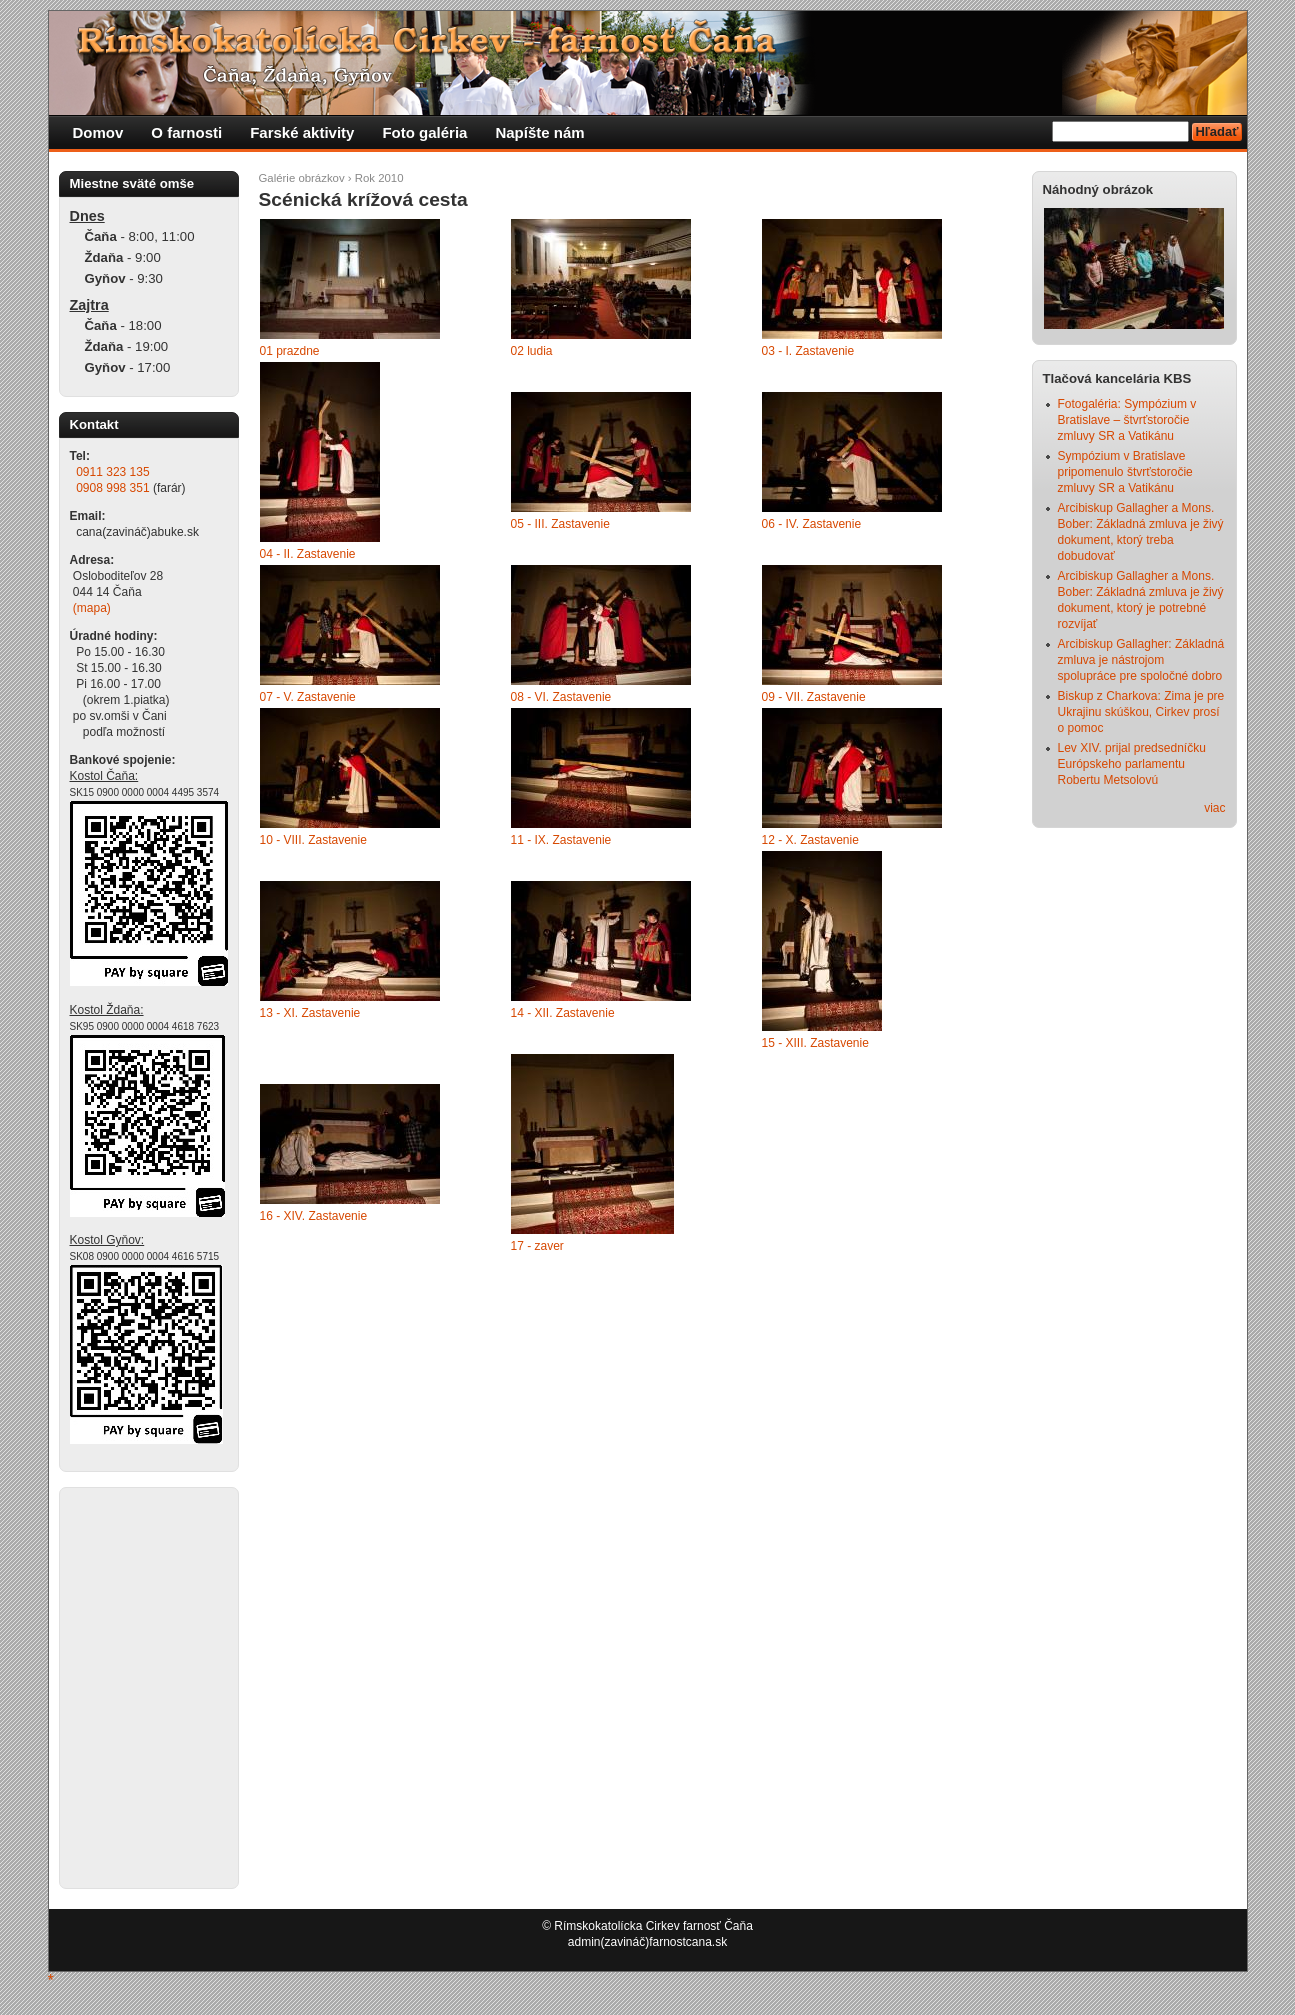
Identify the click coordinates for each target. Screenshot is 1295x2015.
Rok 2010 (379, 178)
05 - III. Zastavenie (560, 524)
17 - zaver (537, 1246)
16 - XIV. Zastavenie (314, 1216)
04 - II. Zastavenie (308, 554)
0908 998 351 (112, 488)
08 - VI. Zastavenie (561, 697)
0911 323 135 (112, 472)
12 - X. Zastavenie (810, 840)
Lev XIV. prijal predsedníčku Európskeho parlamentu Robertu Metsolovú (1132, 764)
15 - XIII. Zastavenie (815, 1043)
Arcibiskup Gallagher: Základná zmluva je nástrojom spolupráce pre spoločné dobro (1141, 660)
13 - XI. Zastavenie (310, 1013)
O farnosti (186, 132)
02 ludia (532, 351)
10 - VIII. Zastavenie (313, 840)
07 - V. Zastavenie (308, 697)
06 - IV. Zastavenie (812, 524)
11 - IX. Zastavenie (561, 840)
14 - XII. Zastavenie (563, 1013)
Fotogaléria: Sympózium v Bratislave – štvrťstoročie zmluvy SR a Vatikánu (1127, 420)
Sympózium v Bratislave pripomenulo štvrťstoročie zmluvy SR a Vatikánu (1125, 472)
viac (1214, 808)
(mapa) (92, 608)
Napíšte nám (539, 132)
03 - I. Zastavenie (808, 351)
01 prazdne (290, 351)
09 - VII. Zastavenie (814, 697)
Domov (98, 132)
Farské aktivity (302, 132)
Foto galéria (424, 132)
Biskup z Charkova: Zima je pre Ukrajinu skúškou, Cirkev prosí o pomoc (1141, 712)
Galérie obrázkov (302, 178)
